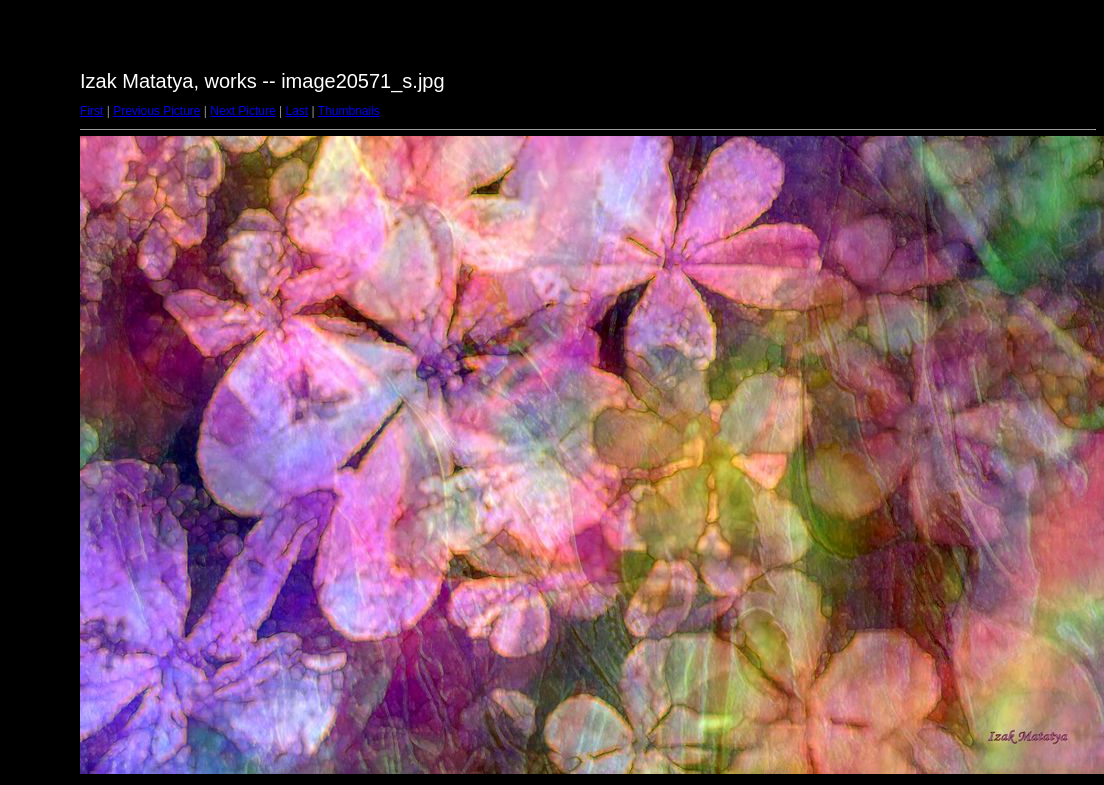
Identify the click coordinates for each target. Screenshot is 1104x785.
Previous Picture (156, 111)
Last (296, 111)
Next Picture (242, 111)
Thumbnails (349, 111)
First (91, 111)
